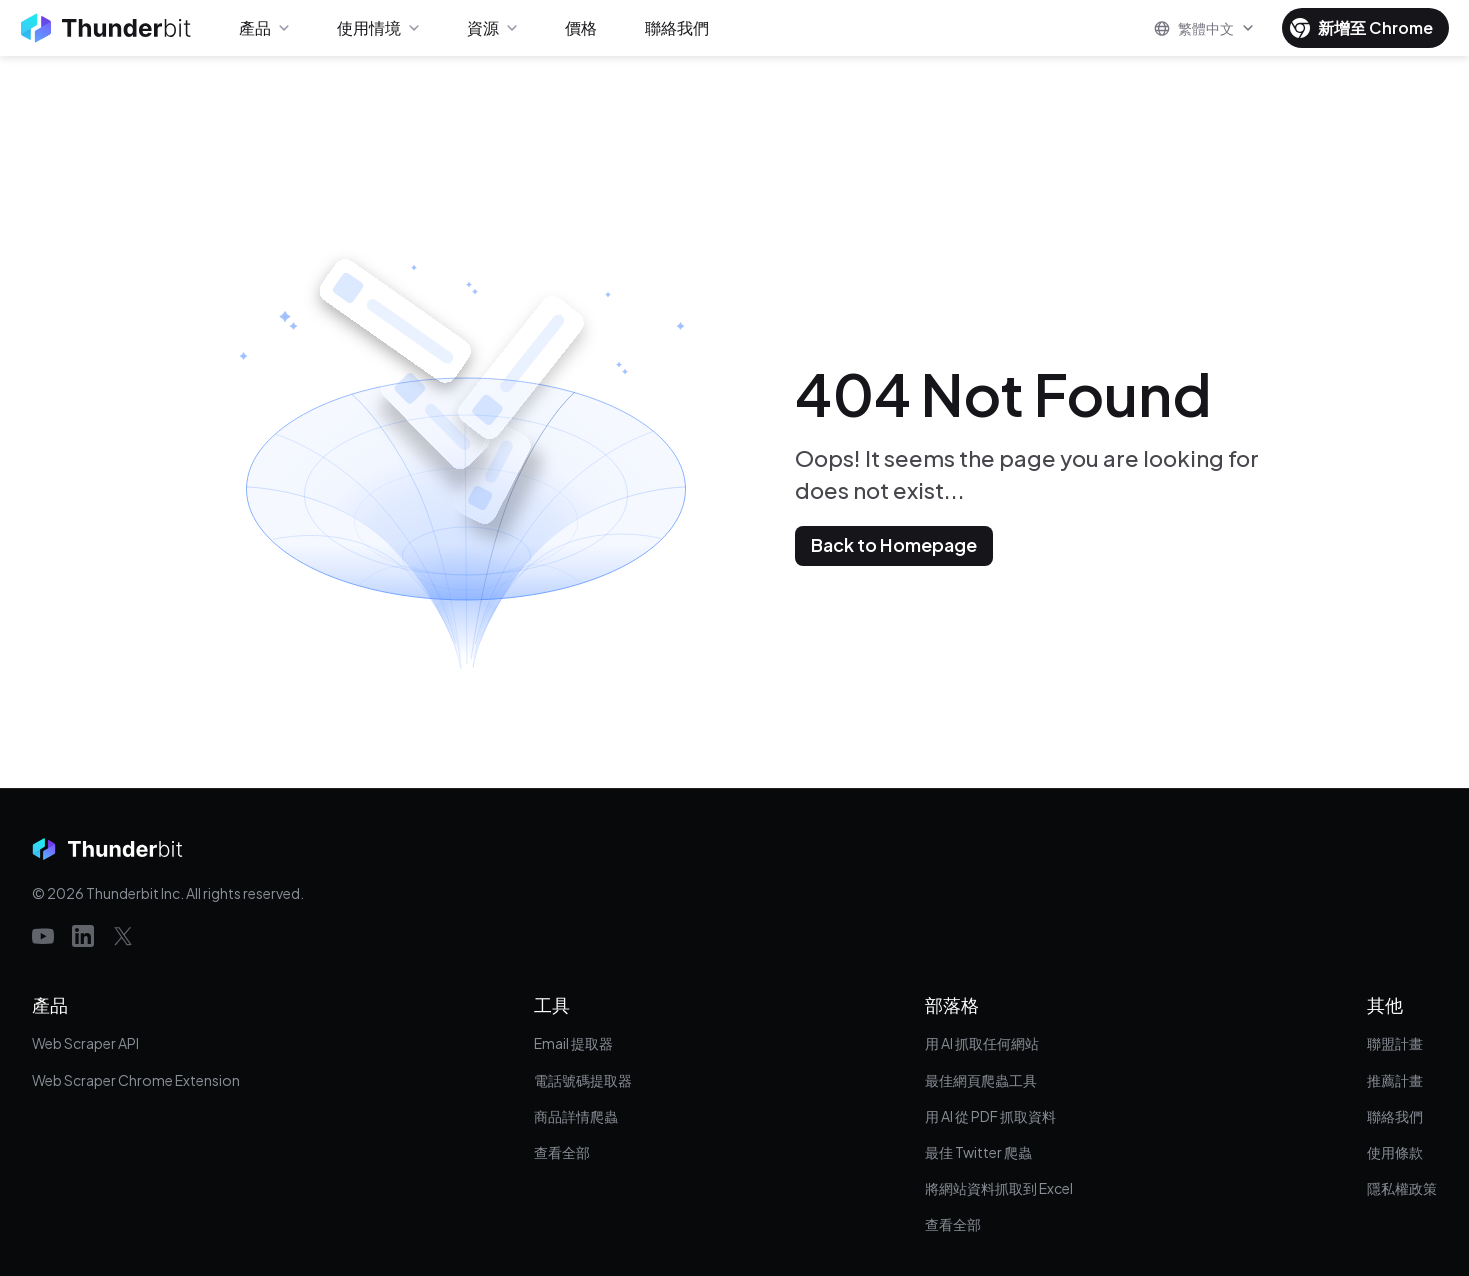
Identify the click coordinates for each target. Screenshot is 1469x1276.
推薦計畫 (1395, 1080)
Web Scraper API (85, 1043)
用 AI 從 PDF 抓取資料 (990, 1116)
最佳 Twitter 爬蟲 (978, 1152)
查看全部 (562, 1152)
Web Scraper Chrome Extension (136, 1080)
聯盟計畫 (1395, 1043)
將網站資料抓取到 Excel (999, 1188)
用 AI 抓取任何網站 (982, 1043)
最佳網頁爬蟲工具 (981, 1080)
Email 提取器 (573, 1043)
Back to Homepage (894, 544)
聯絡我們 (1395, 1116)
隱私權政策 (1402, 1188)
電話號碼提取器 (583, 1080)
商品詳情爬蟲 (576, 1116)
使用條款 (1395, 1152)
